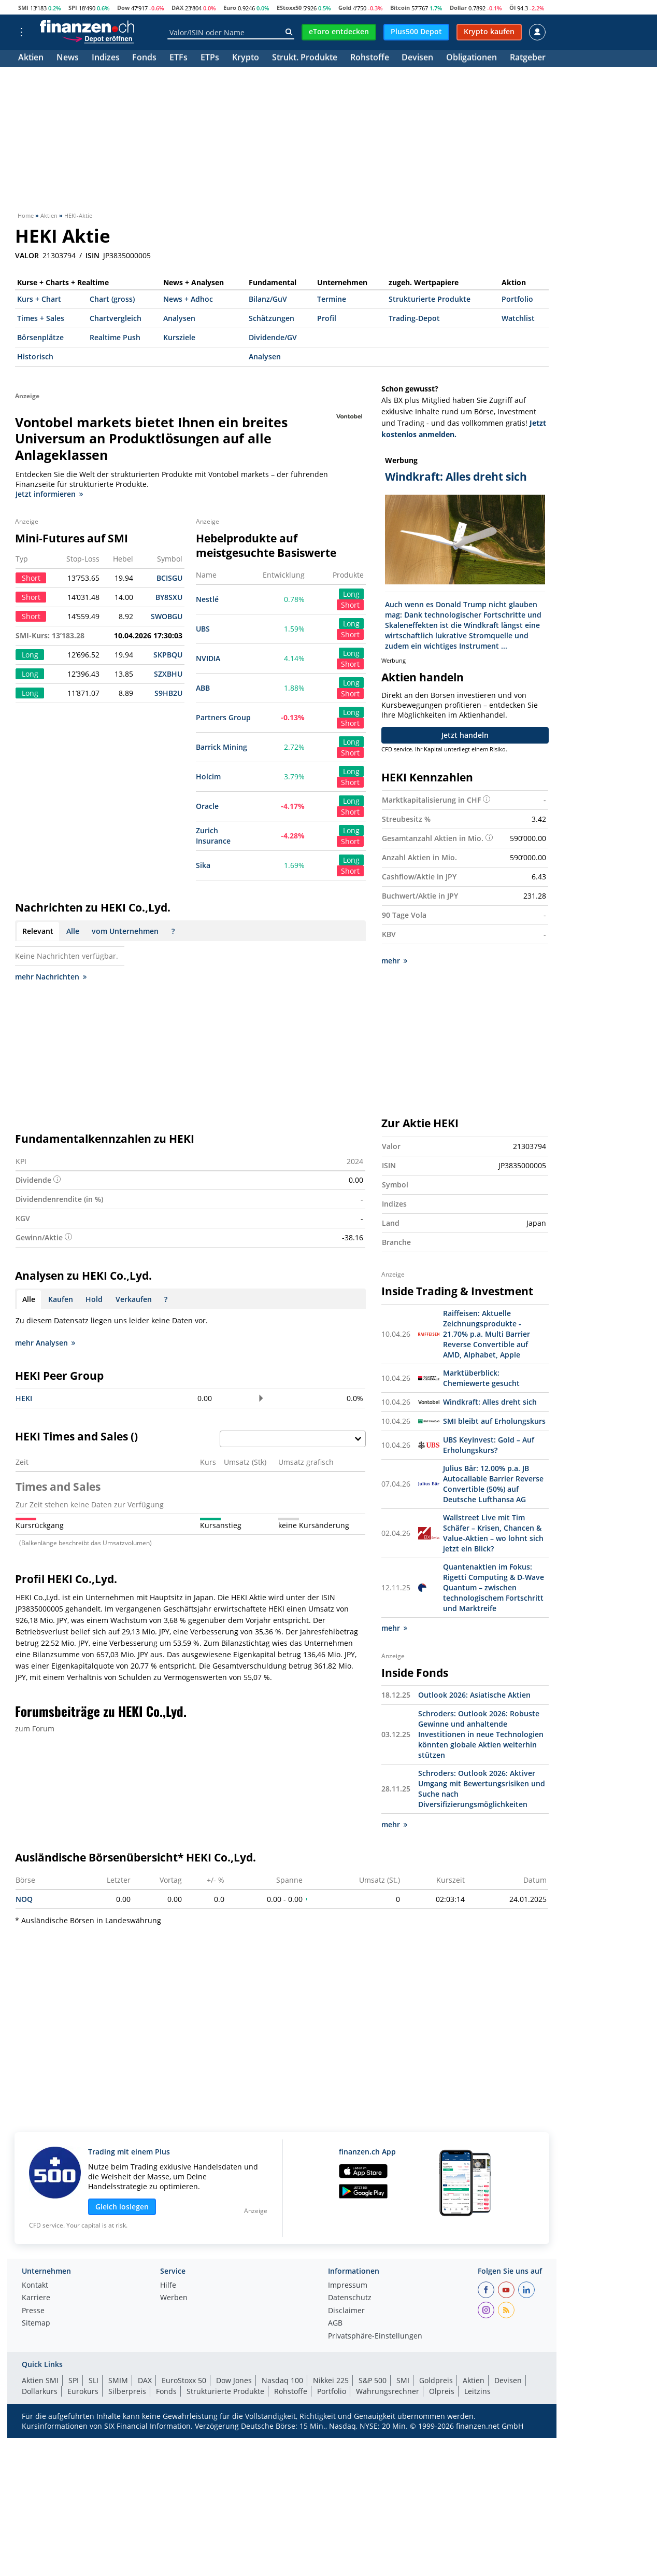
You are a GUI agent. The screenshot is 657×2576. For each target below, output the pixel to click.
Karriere (36, 2298)
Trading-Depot (414, 318)
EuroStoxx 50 (184, 2380)
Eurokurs (82, 2391)
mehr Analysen (45, 1343)
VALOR (27, 255)
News (67, 58)
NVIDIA (208, 658)
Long (351, 594)
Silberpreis (127, 2391)
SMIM (118, 2380)
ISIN (92, 255)
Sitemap (36, 2323)
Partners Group (223, 717)
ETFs (178, 58)
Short (350, 605)
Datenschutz (350, 2298)
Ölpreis (441, 2391)
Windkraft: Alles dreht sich (490, 1402)
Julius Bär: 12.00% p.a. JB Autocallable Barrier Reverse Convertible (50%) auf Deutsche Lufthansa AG (493, 1483)
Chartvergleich (115, 318)
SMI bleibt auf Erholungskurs (494, 1421)
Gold (344, 7)
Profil (326, 318)
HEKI (24, 1398)
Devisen (417, 58)
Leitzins (477, 2391)
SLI (93, 2380)
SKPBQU (167, 655)
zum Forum (34, 1728)
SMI (23, 7)
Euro (229, 7)
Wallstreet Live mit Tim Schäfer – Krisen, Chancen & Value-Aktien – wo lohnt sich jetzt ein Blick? (493, 1533)
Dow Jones (234, 2380)
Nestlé (207, 599)
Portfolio (517, 299)
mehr (394, 960)
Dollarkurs (40, 2391)
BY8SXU (168, 597)
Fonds (144, 58)
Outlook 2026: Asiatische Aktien (474, 1695)
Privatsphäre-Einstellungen (375, 2336)
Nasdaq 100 (282, 2380)
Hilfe (168, 2285)
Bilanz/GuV (268, 299)
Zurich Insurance (213, 835)
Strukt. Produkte (304, 58)
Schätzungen (271, 318)
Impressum (347, 2285)
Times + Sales (40, 318)
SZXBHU (168, 674)
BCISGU (169, 578)
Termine (331, 299)
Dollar (458, 7)
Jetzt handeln (465, 735)
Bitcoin (400, 7)
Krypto (245, 58)
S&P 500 (373, 2380)
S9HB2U (168, 693)
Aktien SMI (40, 2380)
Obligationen (471, 58)
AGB (335, 2323)
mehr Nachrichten (51, 977)
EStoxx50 (289, 7)
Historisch (35, 356)
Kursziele (179, 337)
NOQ (24, 1899)
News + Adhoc (188, 299)
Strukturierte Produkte (429, 299)
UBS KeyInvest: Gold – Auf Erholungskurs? (488, 1445)
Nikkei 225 (331, 2380)
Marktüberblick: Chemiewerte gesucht (481, 1378)
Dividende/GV (273, 337)
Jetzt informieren (49, 494)
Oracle (207, 806)
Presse (33, 2311)
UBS (203, 629)
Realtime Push (115, 337)
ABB (203, 688)
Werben (174, 2298)
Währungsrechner (387, 2391)
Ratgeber (528, 58)
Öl (512, 7)
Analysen (179, 318)
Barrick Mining (221, 747)
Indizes (106, 58)
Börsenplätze (40, 337)
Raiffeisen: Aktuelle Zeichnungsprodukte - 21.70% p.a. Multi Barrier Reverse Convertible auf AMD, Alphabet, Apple (486, 1334)
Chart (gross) (112, 299)
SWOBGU (166, 616)
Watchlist (518, 318)
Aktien (31, 58)
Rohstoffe (369, 58)
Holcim (208, 776)
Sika (203, 865)
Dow (123, 7)
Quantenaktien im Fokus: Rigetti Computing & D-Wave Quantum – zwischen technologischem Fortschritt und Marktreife (493, 1587)
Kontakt (35, 2285)
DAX (177, 7)
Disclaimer (346, 2311)
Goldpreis (436, 2380)
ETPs (210, 58)
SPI (72, 7)
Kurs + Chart (39, 299)
